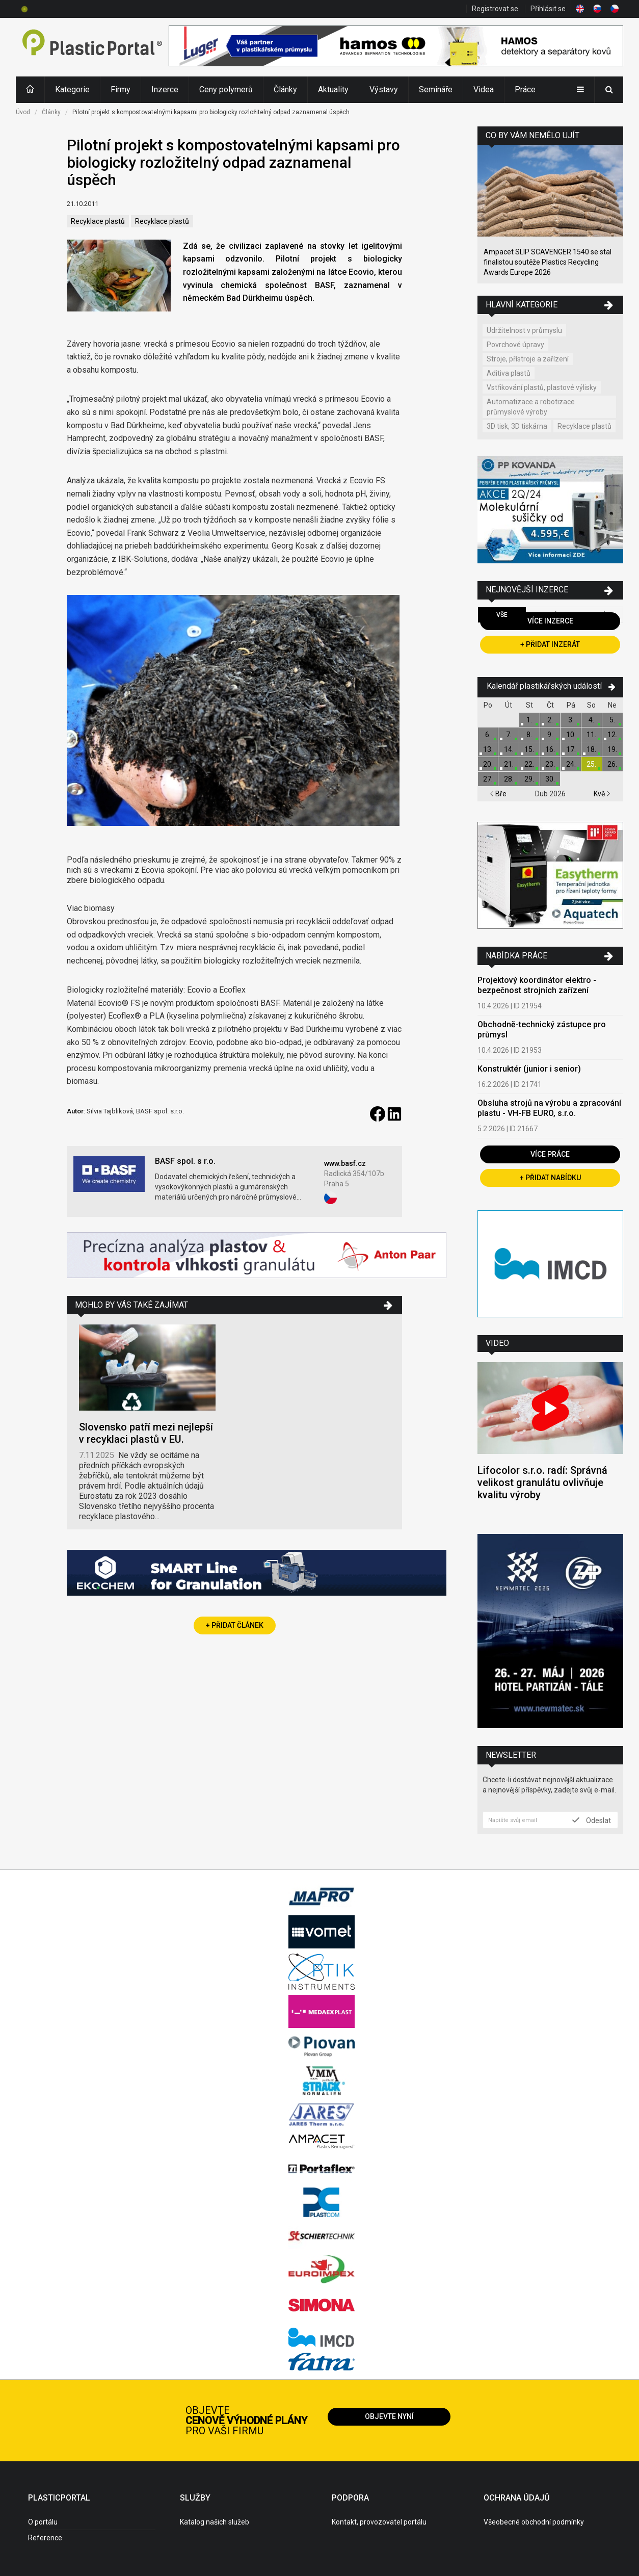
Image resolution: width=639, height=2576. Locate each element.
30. (550, 779)
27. (488, 779)
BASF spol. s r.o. (185, 1161)
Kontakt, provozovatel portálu (379, 2522)
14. (509, 749)
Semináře (435, 89)
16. (550, 749)
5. (612, 720)
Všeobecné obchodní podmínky (534, 2522)
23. (550, 764)
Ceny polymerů (226, 89)
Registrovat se (495, 9)
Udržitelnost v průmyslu (524, 330)
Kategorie (72, 89)
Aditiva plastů (508, 373)
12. (612, 735)
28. (509, 779)
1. (529, 720)
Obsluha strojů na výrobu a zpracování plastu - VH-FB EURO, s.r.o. (549, 1108)
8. (529, 735)
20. (488, 764)
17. (571, 749)
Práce (525, 89)
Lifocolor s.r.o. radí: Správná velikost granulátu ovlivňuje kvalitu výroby (542, 1482)
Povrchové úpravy (515, 345)
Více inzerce (550, 621)
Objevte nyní (389, 2416)
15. (529, 749)
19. (612, 749)
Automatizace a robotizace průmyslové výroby (531, 407)
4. (591, 720)
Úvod (23, 112)
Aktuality (333, 89)
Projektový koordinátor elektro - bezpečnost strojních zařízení (536, 985)
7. (509, 735)
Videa (483, 89)
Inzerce (164, 89)
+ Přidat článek (234, 1625)
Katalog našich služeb (214, 2522)
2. (550, 720)
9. (550, 735)
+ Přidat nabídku (550, 1178)
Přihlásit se (548, 9)
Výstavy (383, 89)
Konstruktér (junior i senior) (529, 1069)
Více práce (550, 1154)
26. (612, 764)
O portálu (43, 2522)
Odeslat (591, 1820)
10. (571, 735)
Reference (45, 2538)
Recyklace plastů (98, 221)
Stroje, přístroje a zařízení (528, 359)
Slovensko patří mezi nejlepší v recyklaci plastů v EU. (146, 1433)
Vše (502, 614)
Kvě (602, 794)
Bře (498, 794)
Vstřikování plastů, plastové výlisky (542, 387)
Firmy (120, 89)
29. (529, 779)
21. (509, 764)
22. (529, 764)
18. (591, 749)
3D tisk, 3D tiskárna (517, 426)
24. (571, 764)
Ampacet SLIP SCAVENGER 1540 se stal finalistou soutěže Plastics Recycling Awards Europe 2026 (547, 262)
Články (285, 89)
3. (571, 720)
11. (591, 735)
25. (591, 764)
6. (488, 735)
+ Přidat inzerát (550, 644)
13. (488, 749)
